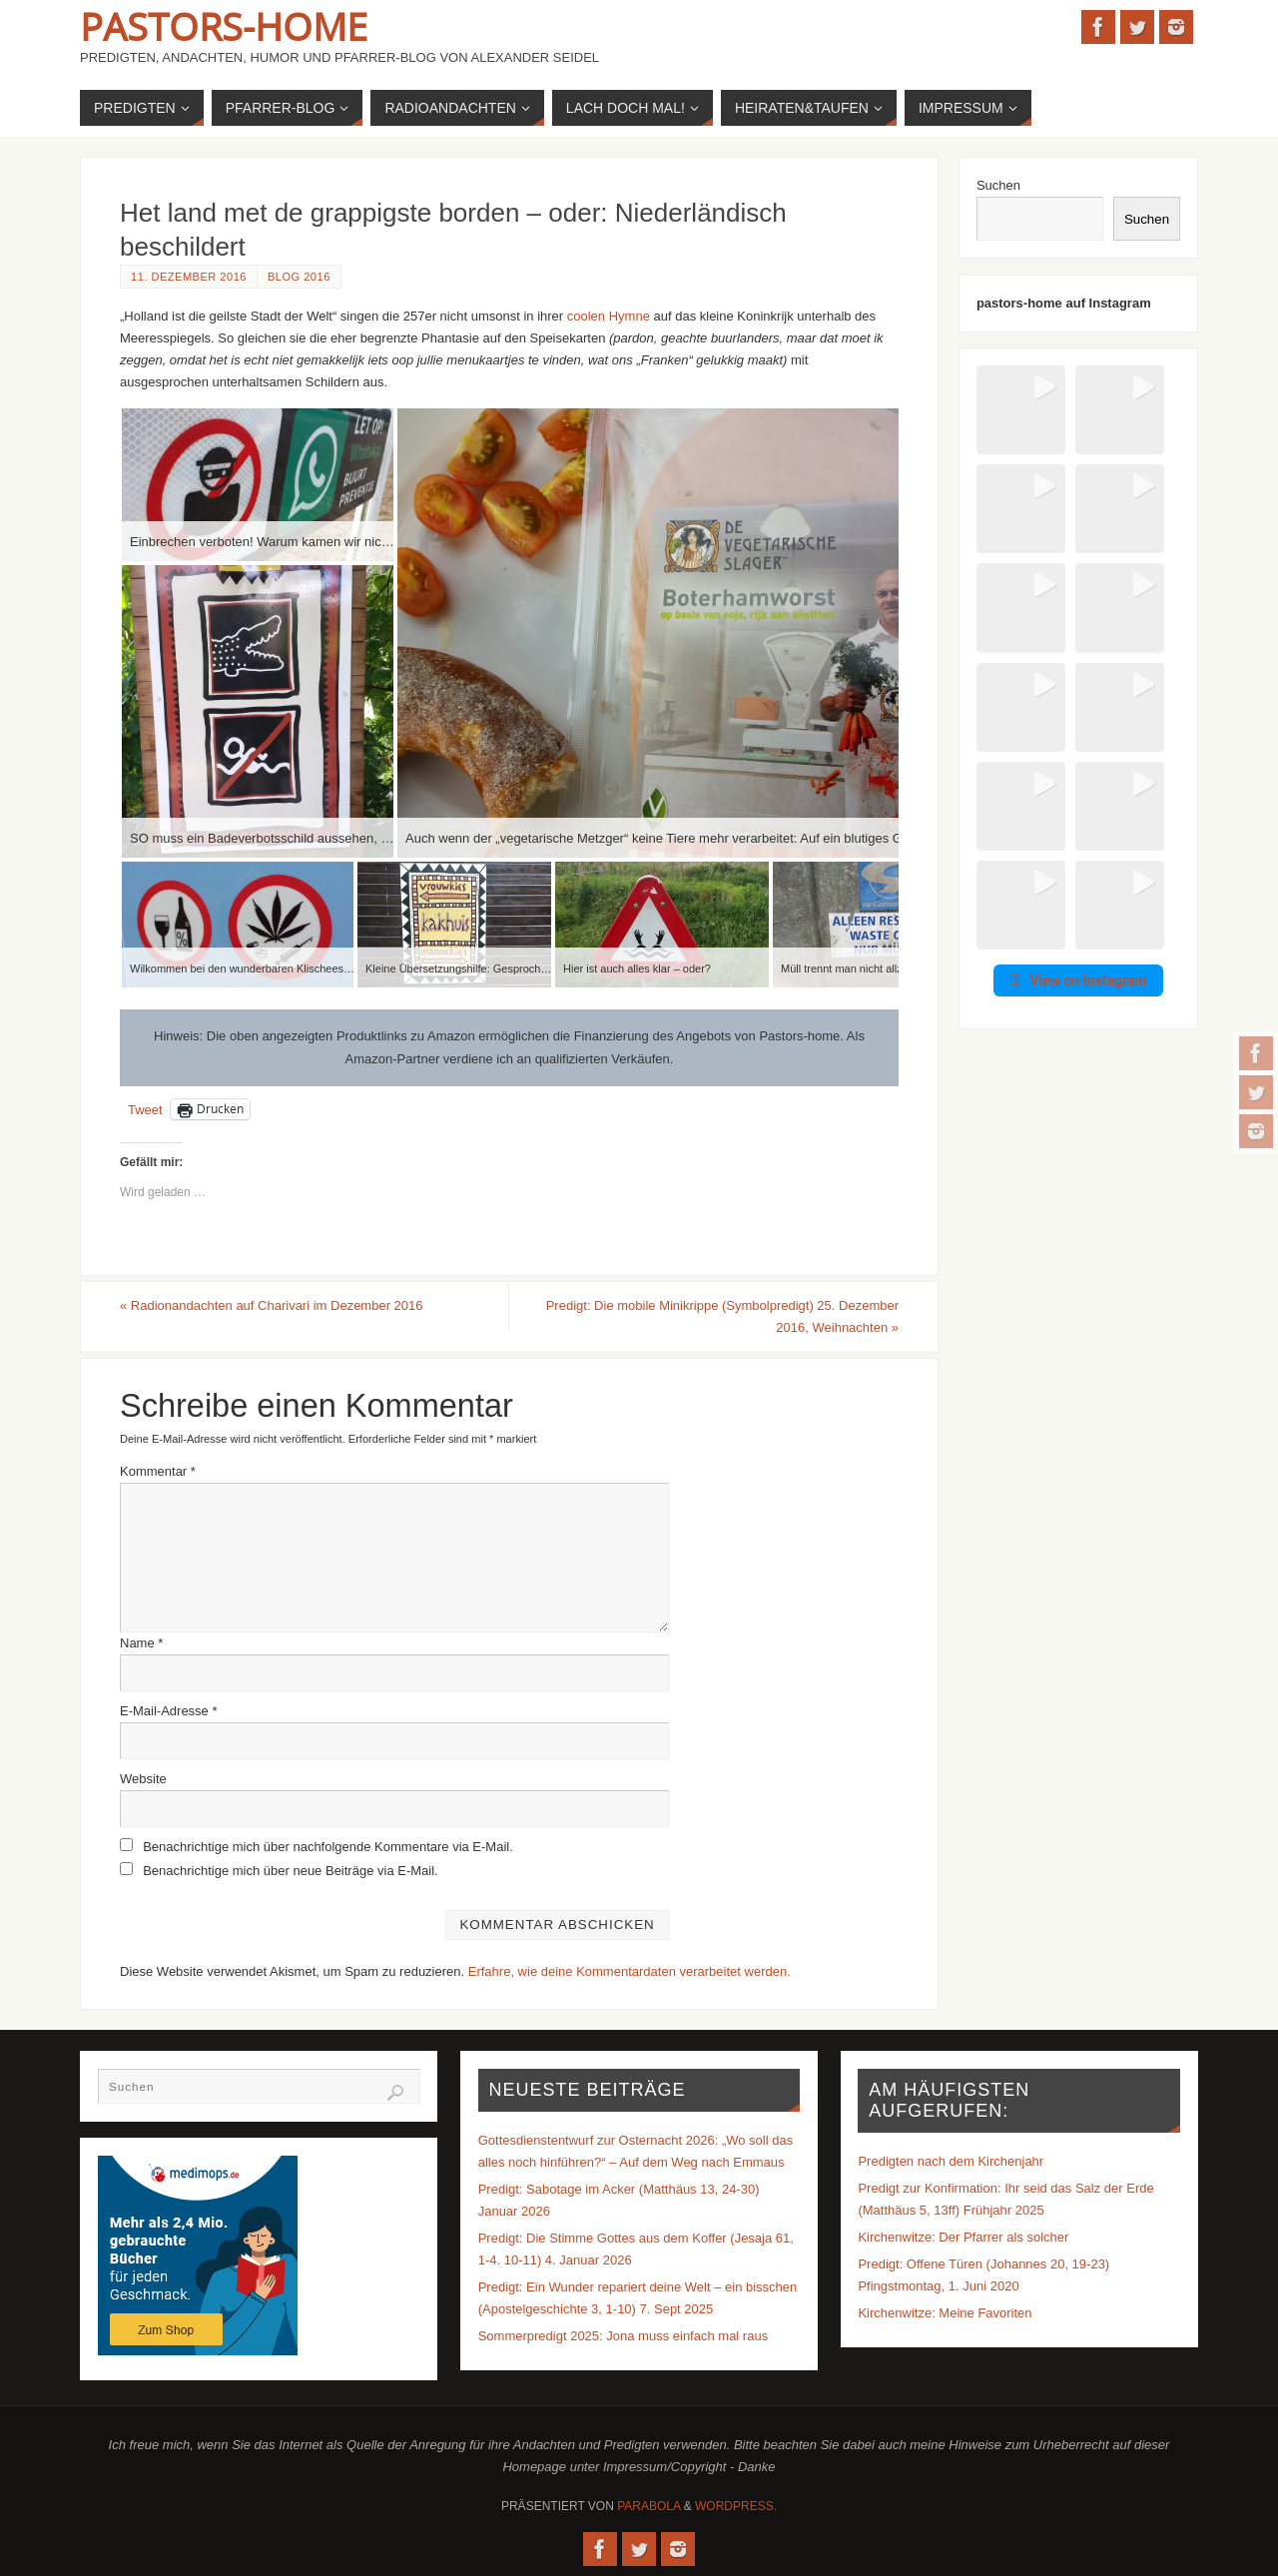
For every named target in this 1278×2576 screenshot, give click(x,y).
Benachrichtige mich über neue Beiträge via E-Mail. (290, 1870)
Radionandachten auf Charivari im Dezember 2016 (271, 1305)
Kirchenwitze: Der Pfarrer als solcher (963, 2237)
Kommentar (158, 1471)
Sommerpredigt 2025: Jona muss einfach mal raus (623, 2335)
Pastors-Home (223, 26)
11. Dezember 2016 (189, 277)
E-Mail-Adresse (169, 1710)
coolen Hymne (608, 316)
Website (143, 1778)
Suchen (998, 185)
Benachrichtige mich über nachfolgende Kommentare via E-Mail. (328, 1846)
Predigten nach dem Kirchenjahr (950, 2161)
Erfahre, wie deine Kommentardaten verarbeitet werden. (629, 1971)
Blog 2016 (299, 277)
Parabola (648, 2506)
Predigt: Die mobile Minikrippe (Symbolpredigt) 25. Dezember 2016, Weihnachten (722, 1316)
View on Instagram (1077, 682)
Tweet (145, 1109)
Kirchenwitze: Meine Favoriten (944, 2312)
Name (141, 1642)
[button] (1006, 395)
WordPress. (736, 2506)
